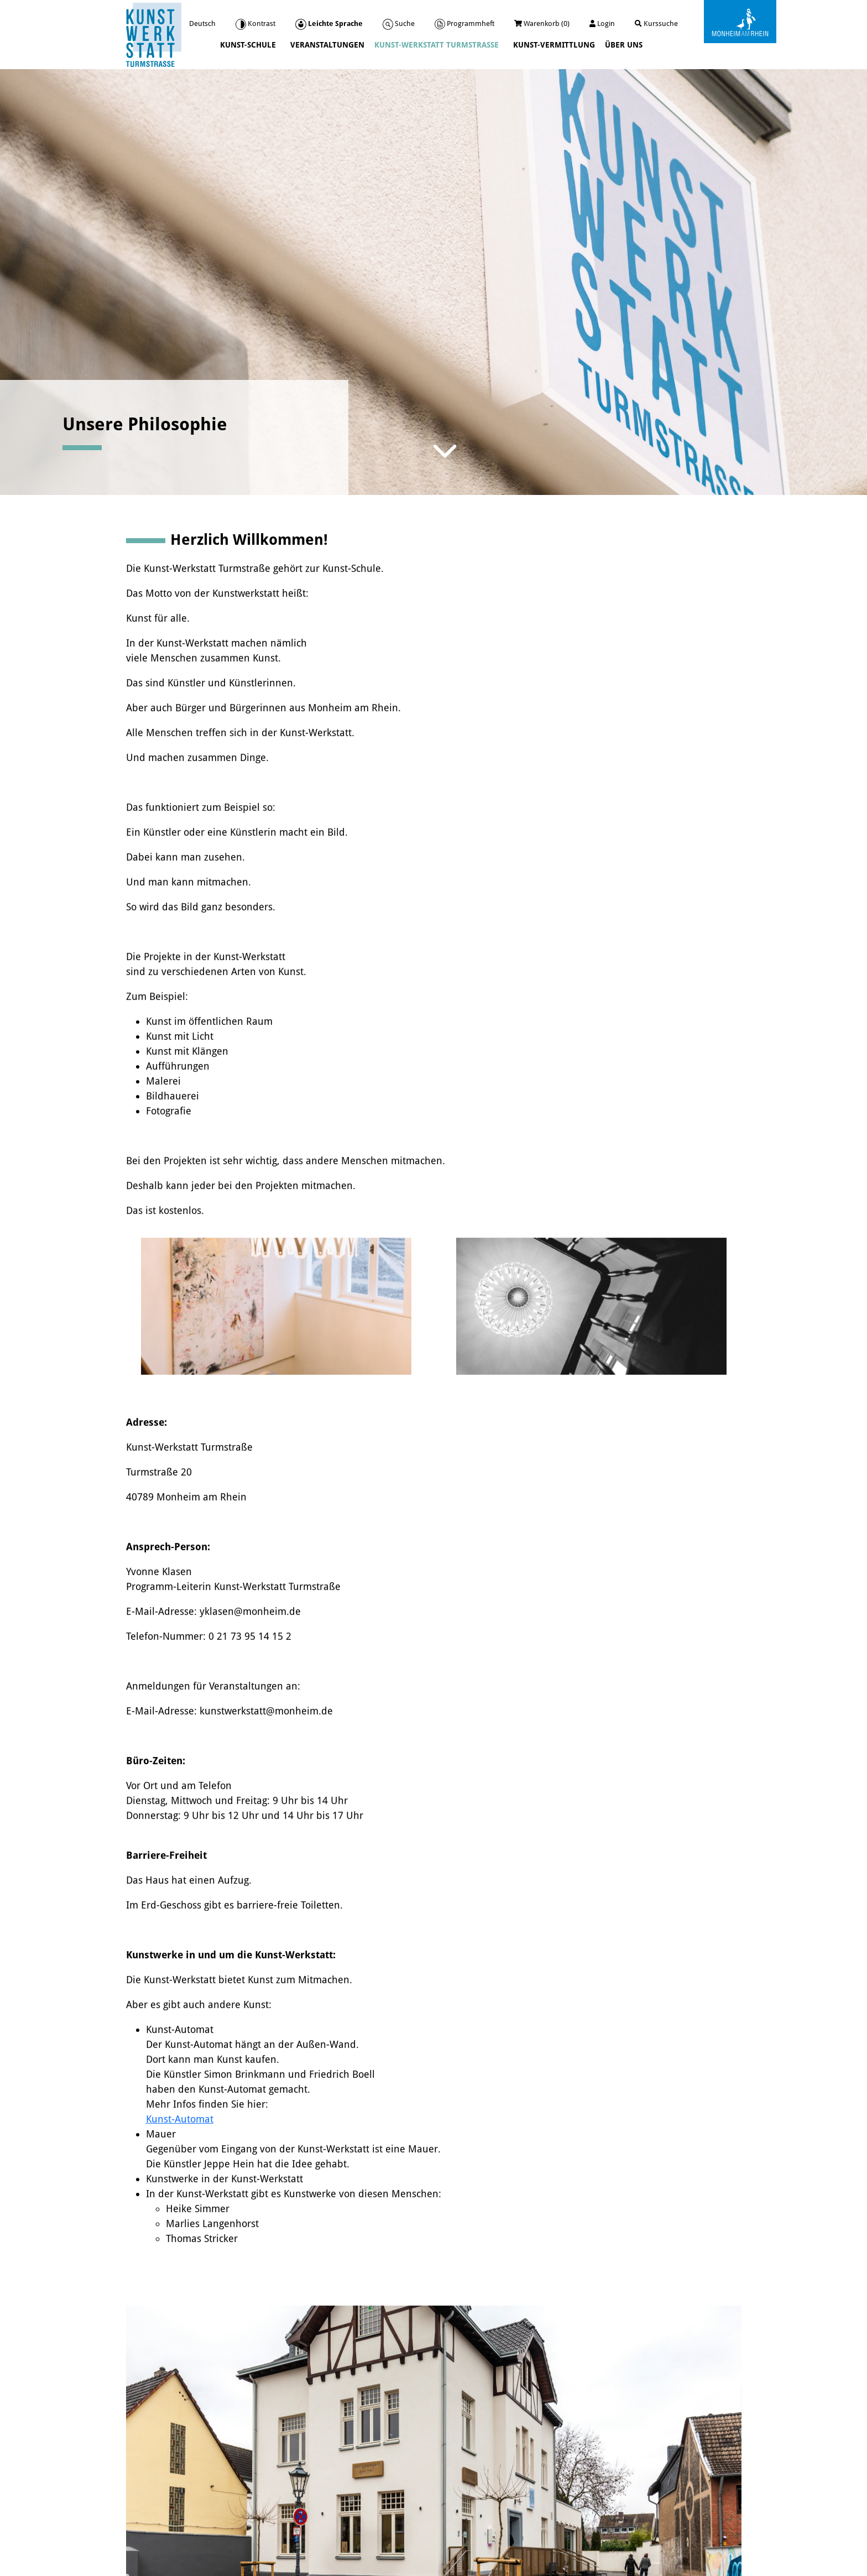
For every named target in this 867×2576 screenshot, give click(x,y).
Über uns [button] (625, 44)
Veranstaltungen (327, 44)
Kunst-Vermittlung (554, 44)
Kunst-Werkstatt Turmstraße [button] (437, 44)
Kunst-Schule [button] (249, 44)
